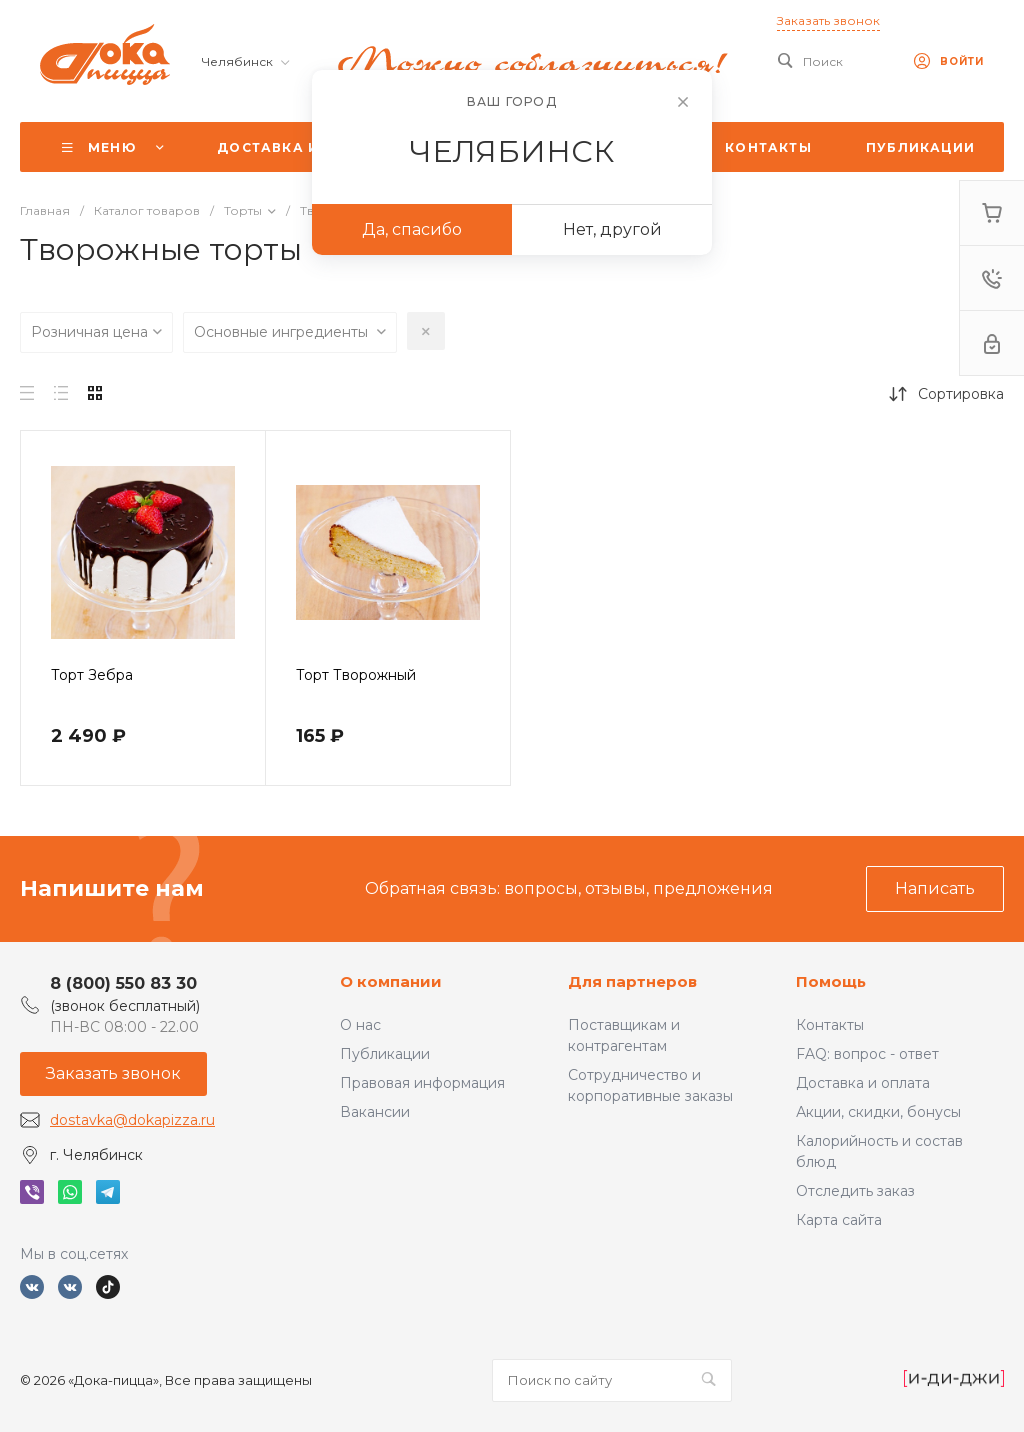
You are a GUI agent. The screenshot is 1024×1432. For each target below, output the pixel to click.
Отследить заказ (855, 1191)
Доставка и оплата (863, 1083)
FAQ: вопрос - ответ (867, 1054)
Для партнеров (632, 981)
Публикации (385, 1054)
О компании (391, 981)
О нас (360, 1025)
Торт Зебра (92, 675)
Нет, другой (612, 229)
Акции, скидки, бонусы (878, 1112)
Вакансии (375, 1112)
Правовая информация (422, 1083)
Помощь (831, 981)
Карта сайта (839, 1220)
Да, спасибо (412, 229)
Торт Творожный (356, 675)
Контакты (830, 1025)
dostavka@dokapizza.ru (132, 1120)
